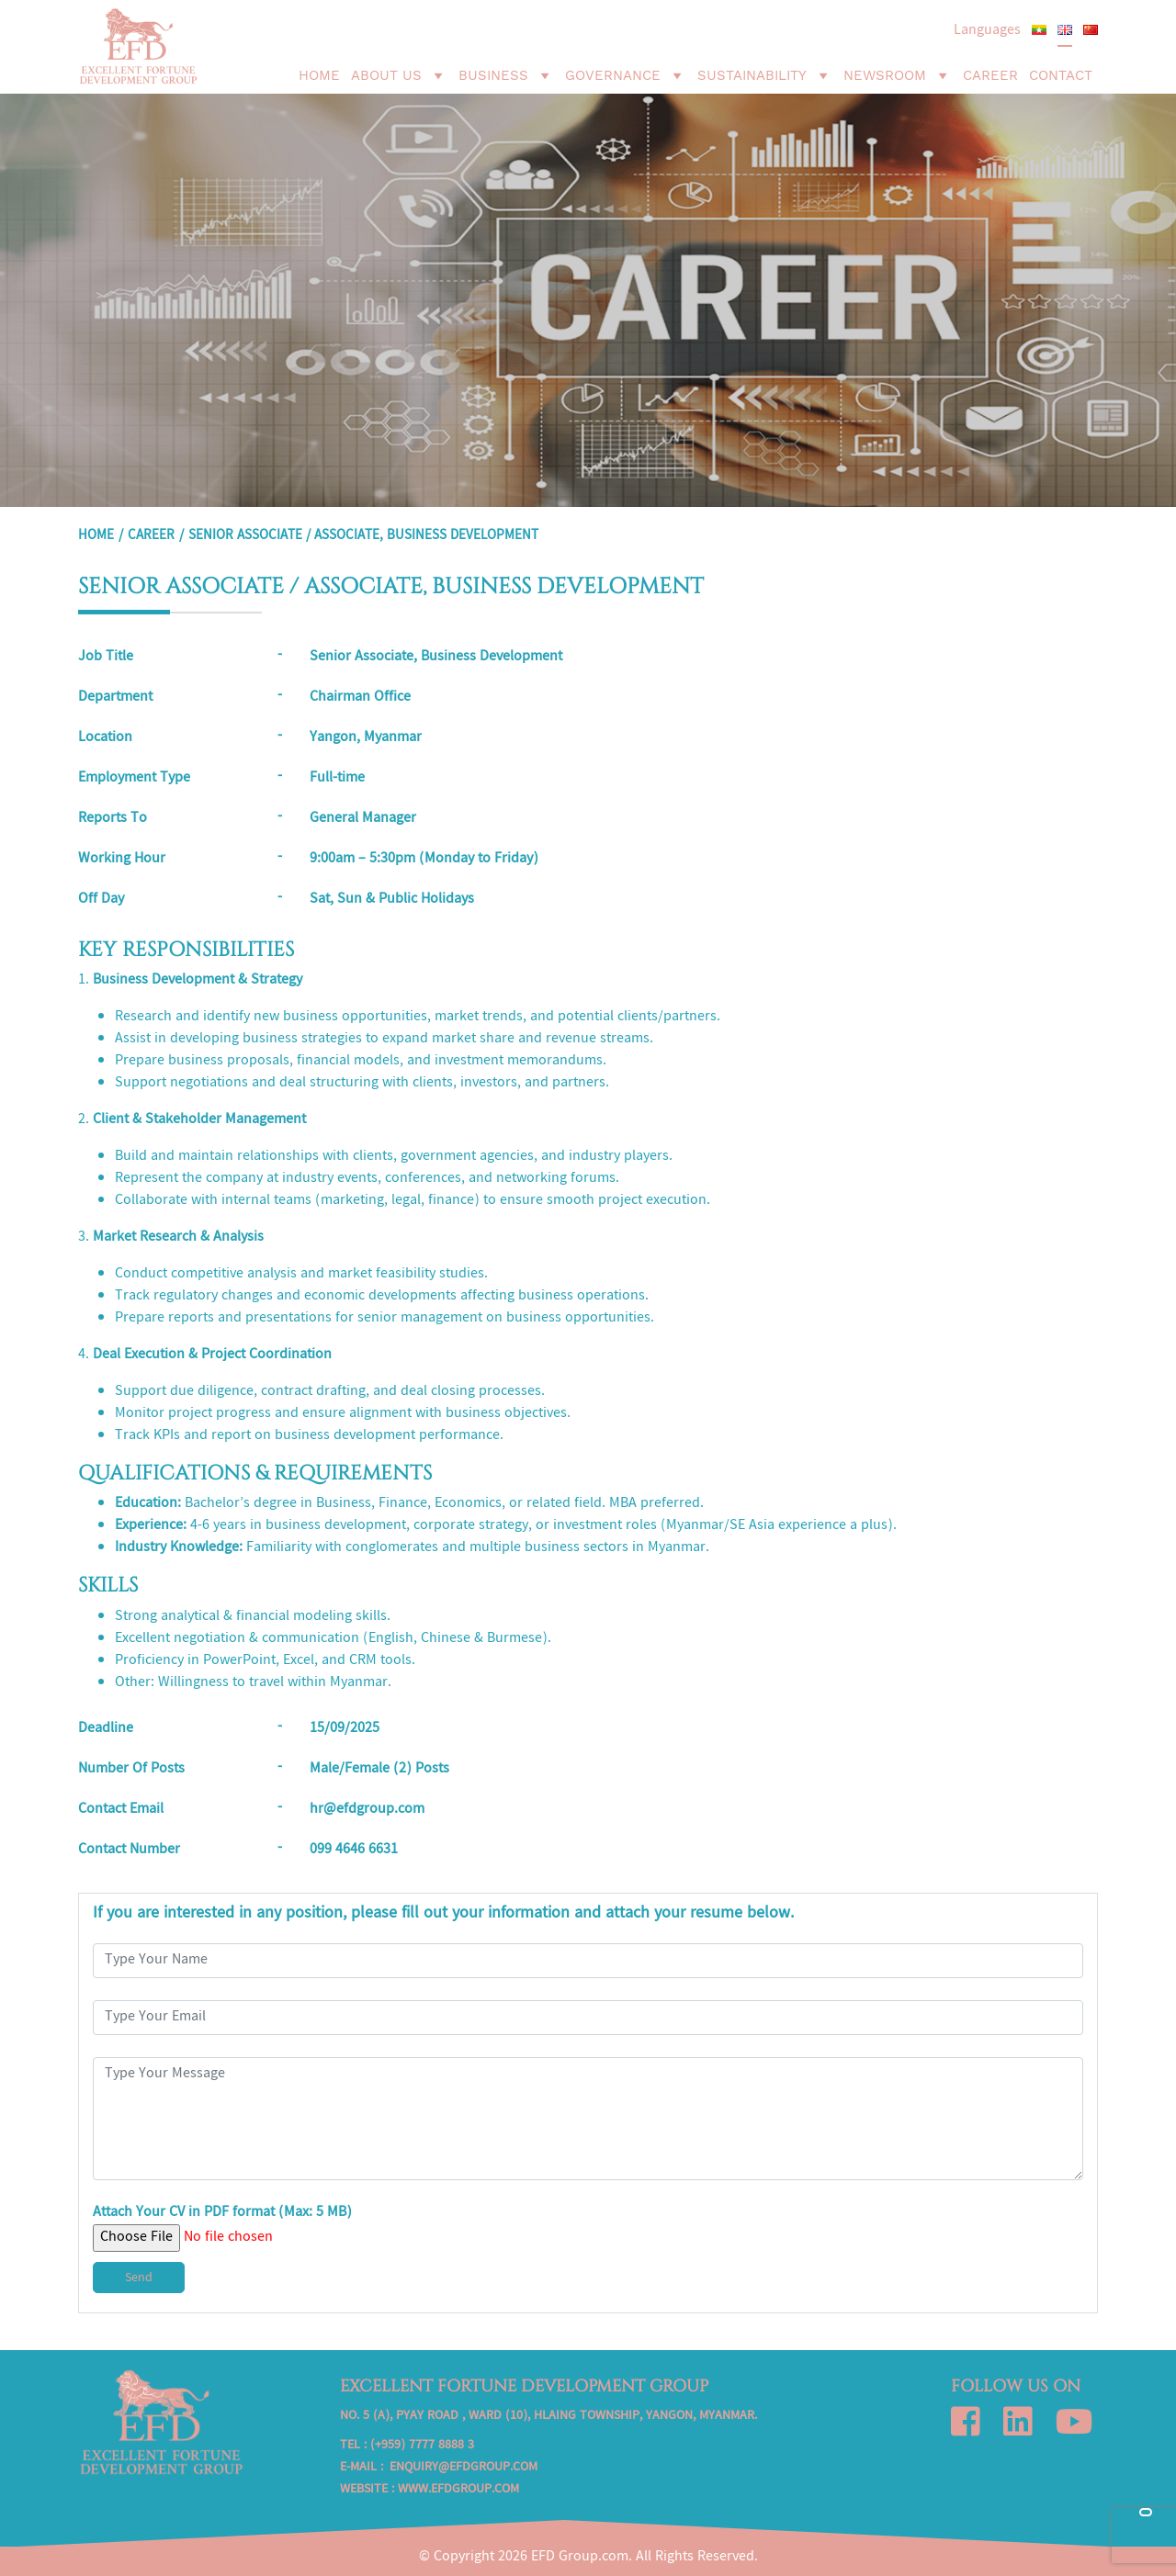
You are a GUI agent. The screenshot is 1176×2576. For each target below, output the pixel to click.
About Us (399, 75)
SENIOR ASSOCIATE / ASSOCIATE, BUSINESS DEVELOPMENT (363, 536)
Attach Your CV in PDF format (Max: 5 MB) (222, 2226)
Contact (1060, 75)
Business (506, 75)
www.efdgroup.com (458, 2490)
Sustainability (764, 75)
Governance (625, 75)
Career (990, 75)
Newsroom (897, 75)
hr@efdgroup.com (367, 1809)
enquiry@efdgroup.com (463, 2468)
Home (319, 75)
